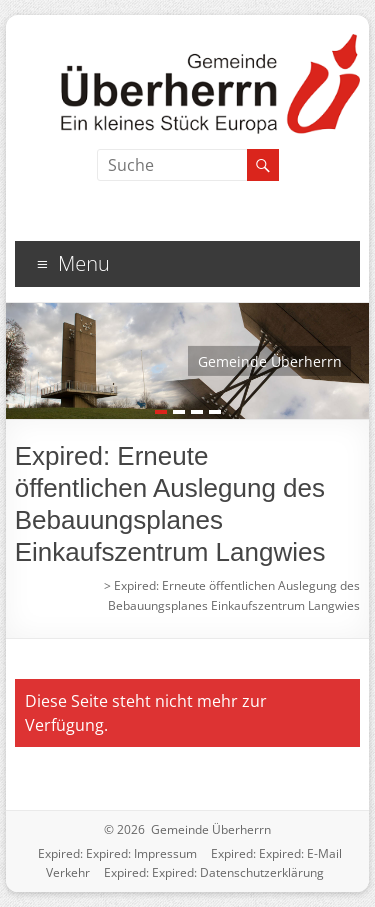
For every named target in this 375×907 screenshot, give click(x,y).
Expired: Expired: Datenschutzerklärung (214, 872)
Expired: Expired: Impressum (117, 853)
